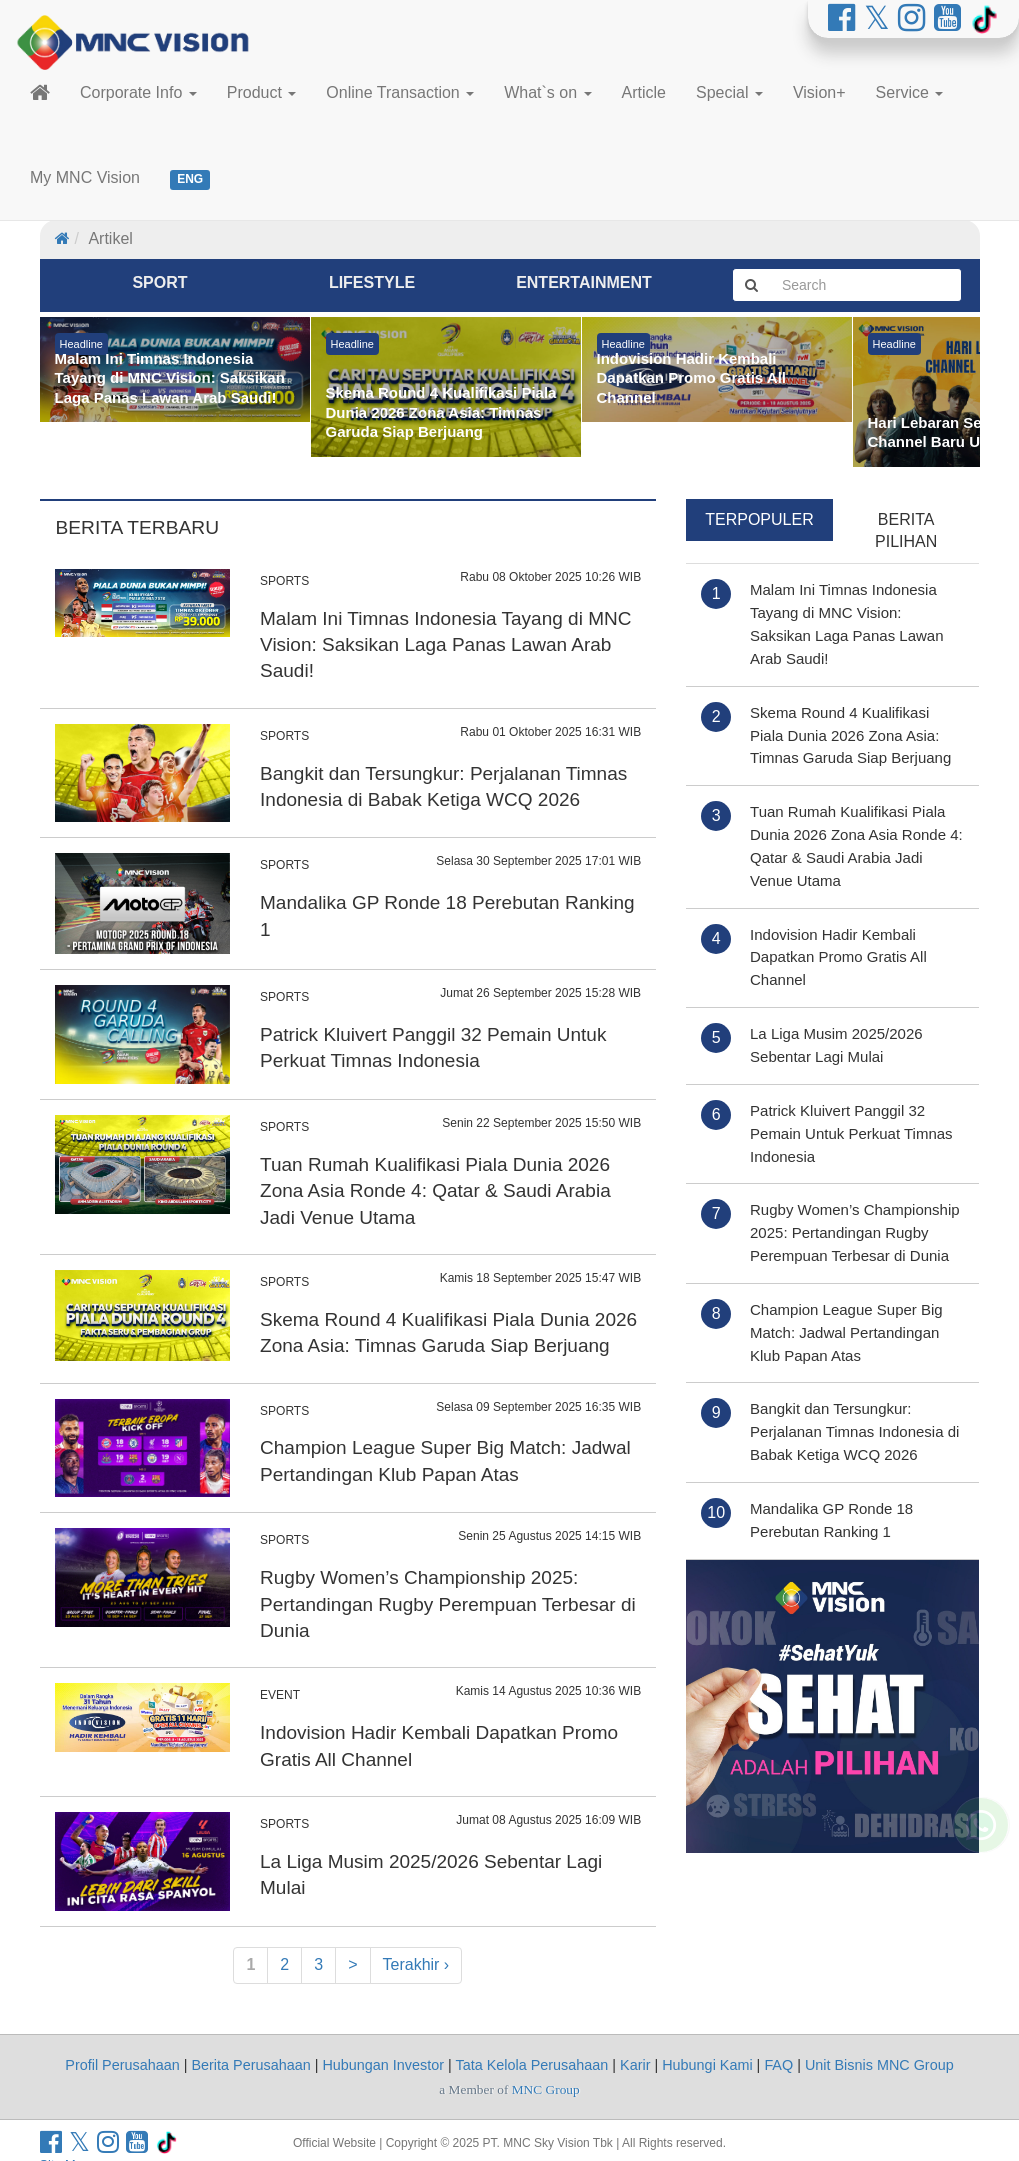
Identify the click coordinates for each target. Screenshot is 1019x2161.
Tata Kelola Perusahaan (532, 2065)
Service (910, 92)
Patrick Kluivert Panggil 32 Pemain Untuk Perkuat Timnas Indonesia (851, 1133)
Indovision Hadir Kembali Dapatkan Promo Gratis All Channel (838, 957)
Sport (159, 282)
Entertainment (584, 282)
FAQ (778, 2065)
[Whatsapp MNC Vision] (981, 1877)
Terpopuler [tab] (759, 519)
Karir (635, 2065)
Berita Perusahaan (250, 2065)
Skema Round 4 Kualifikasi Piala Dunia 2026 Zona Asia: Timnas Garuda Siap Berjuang (850, 735)
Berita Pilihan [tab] (906, 531)
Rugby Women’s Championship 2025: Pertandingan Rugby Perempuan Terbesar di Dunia (448, 1604)
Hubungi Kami (707, 2065)
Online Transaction (400, 92)
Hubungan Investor (383, 2065)
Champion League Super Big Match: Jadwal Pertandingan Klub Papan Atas (846, 1332)
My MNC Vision (85, 177)
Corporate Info (138, 92)
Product (262, 92)
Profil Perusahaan (122, 2065)
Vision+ (819, 92)
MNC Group (546, 2089)
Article (644, 92)
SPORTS (284, 581)
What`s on (547, 92)
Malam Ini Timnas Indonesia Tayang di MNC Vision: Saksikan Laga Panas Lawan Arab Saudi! (445, 645)
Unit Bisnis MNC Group (879, 2065)
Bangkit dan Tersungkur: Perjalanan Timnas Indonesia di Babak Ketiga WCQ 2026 (854, 1431)
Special (729, 92)
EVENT (280, 1695)
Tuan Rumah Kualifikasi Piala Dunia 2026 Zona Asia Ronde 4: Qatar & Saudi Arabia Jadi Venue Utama (435, 1191)
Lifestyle (372, 282)
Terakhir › (416, 1964)
